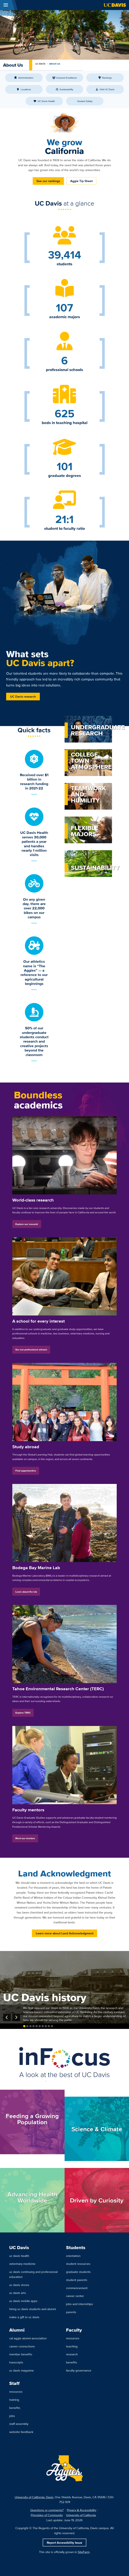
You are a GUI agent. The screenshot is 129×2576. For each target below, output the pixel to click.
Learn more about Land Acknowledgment (64, 1933)
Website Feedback (21, 2432)
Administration (25, 77)
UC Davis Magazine (21, 2370)
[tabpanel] (64, 1987)
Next (16, 2017)
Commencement (77, 2288)
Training (14, 2399)
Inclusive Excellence (66, 77)
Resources (72, 2338)
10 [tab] (52, 2026)
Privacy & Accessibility (81, 2510)
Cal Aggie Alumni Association (28, 2338)
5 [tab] (36, 2026)
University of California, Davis (34, 2497)
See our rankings (48, 181)
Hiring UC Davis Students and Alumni (32, 2309)
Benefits (71, 2362)
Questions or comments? (47, 2510)
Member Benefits (20, 2354)
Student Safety (84, 101)
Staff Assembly (18, 2423)
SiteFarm (84, 2552)
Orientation (73, 2255)
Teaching (72, 2346)
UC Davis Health (46, 101)
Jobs (12, 2416)
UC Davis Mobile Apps (23, 2301)
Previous (7, 2017)
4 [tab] (33, 2026)
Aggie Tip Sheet (81, 181)
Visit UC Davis (107, 89)
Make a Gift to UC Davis (24, 2317)
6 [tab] (40, 2026)
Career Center (75, 2296)
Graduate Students (78, 2271)
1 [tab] (24, 2026)
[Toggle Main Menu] (5, 5)
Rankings (107, 77)
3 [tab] (30, 2026)
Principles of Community (47, 2515)
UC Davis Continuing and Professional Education (33, 2274)
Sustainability (66, 89)
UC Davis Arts (17, 2292)
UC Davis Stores (19, 2285)
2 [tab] (27, 2026)
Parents (71, 2312)
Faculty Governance (78, 2370)
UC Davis (40, 63)
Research (72, 2354)
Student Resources (78, 2263)
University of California (81, 2515)
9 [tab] (49, 2026)
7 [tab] (43, 2026)
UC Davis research (23, 696)
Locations (26, 89)
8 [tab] (46, 2026)
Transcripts (16, 2362)
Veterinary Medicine (22, 2263)
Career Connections (22, 2346)
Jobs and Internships (79, 2304)
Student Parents (76, 2280)
